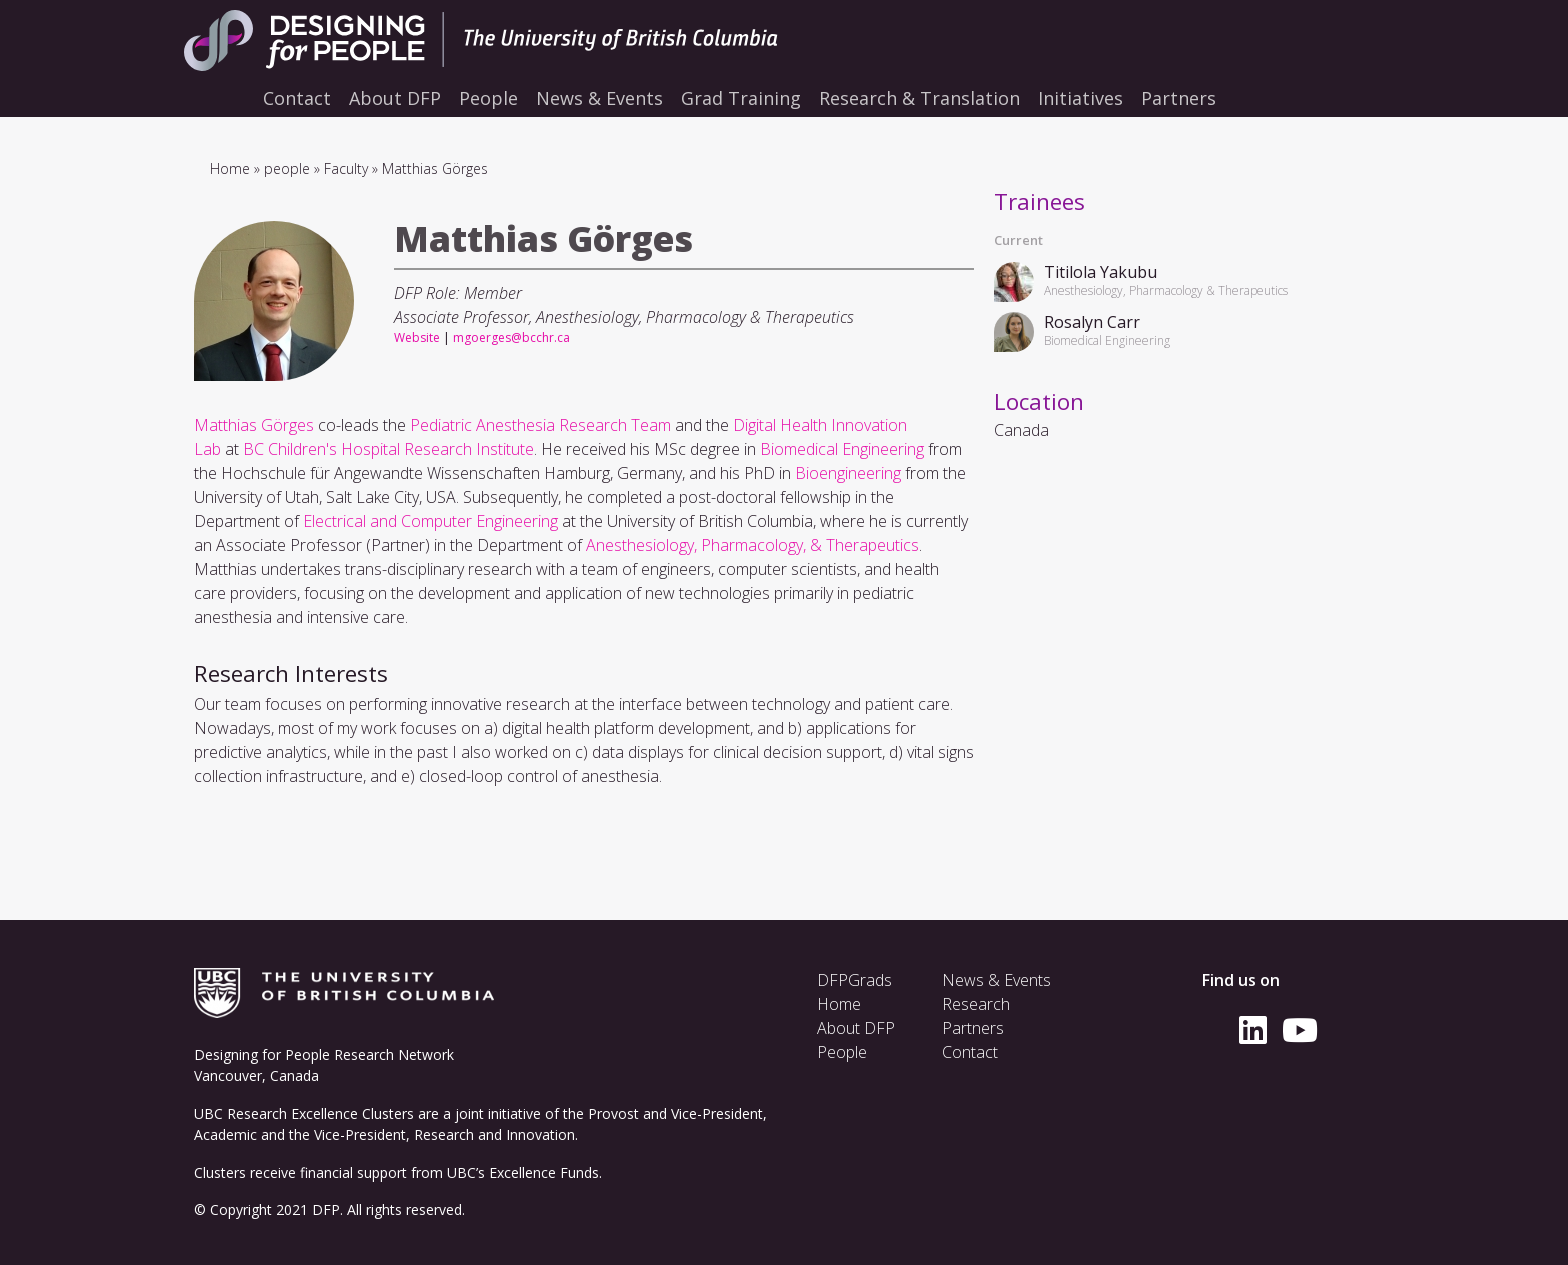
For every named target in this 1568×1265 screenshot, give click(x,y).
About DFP (856, 1028)
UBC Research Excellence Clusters (304, 1113)
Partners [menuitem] (1178, 98)
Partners (973, 1028)
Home (230, 168)
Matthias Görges (254, 425)
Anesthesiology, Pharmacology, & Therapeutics (752, 545)
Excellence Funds (544, 1172)
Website (417, 337)
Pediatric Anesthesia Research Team (540, 425)
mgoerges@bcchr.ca (511, 337)
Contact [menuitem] (297, 98)
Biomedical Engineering (842, 449)
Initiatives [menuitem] (1080, 98)
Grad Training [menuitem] (741, 98)
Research (976, 1004)
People (842, 1052)
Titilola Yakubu (1100, 272)
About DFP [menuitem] (395, 98)
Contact (970, 1052)
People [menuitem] (488, 98)
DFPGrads (854, 980)
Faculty (346, 168)
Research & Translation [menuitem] (919, 98)
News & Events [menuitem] (599, 98)
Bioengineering (848, 473)
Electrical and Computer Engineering (430, 521)
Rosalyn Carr (1092, 322)
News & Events (996, 980)
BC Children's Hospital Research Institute (388, 449)
